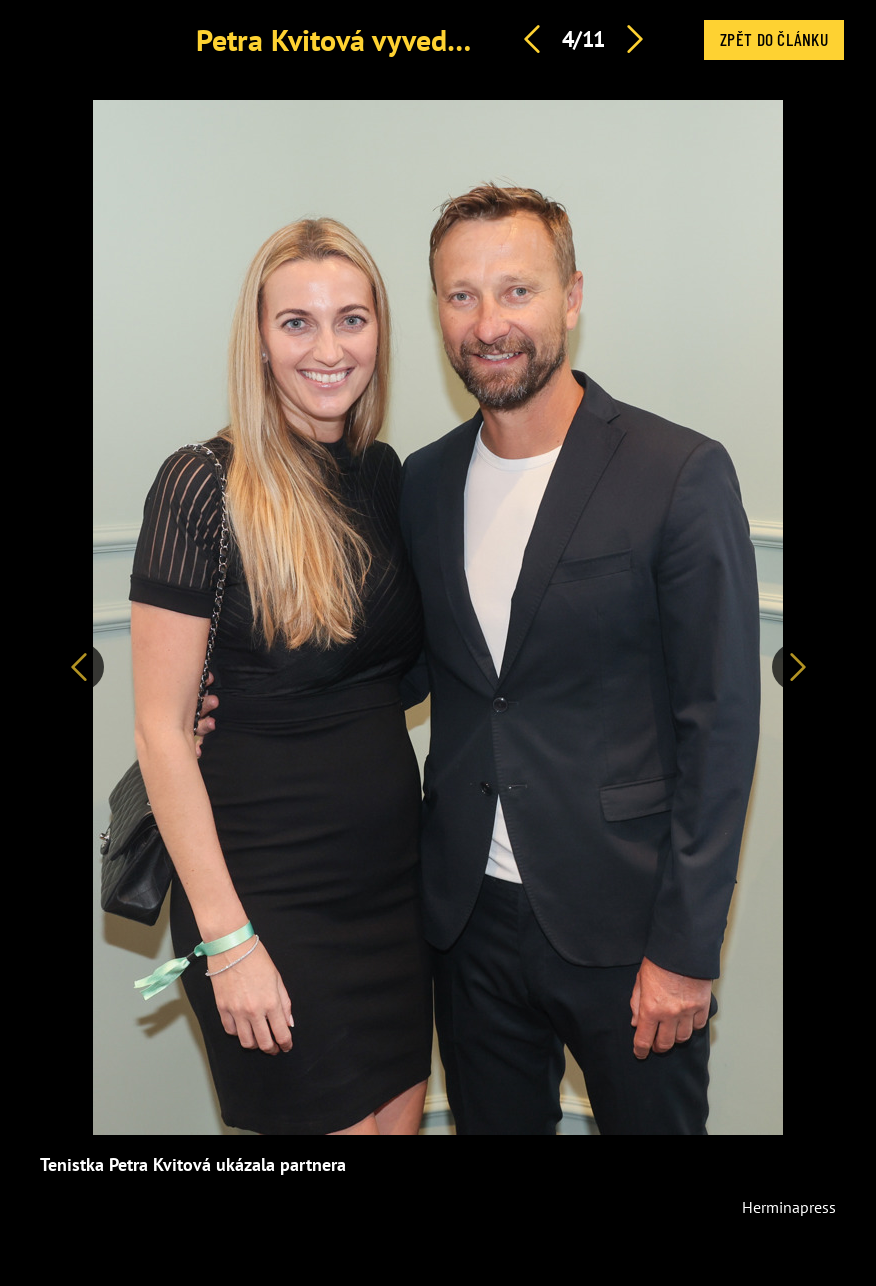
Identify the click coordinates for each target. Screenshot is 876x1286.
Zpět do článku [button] (774, 39)
